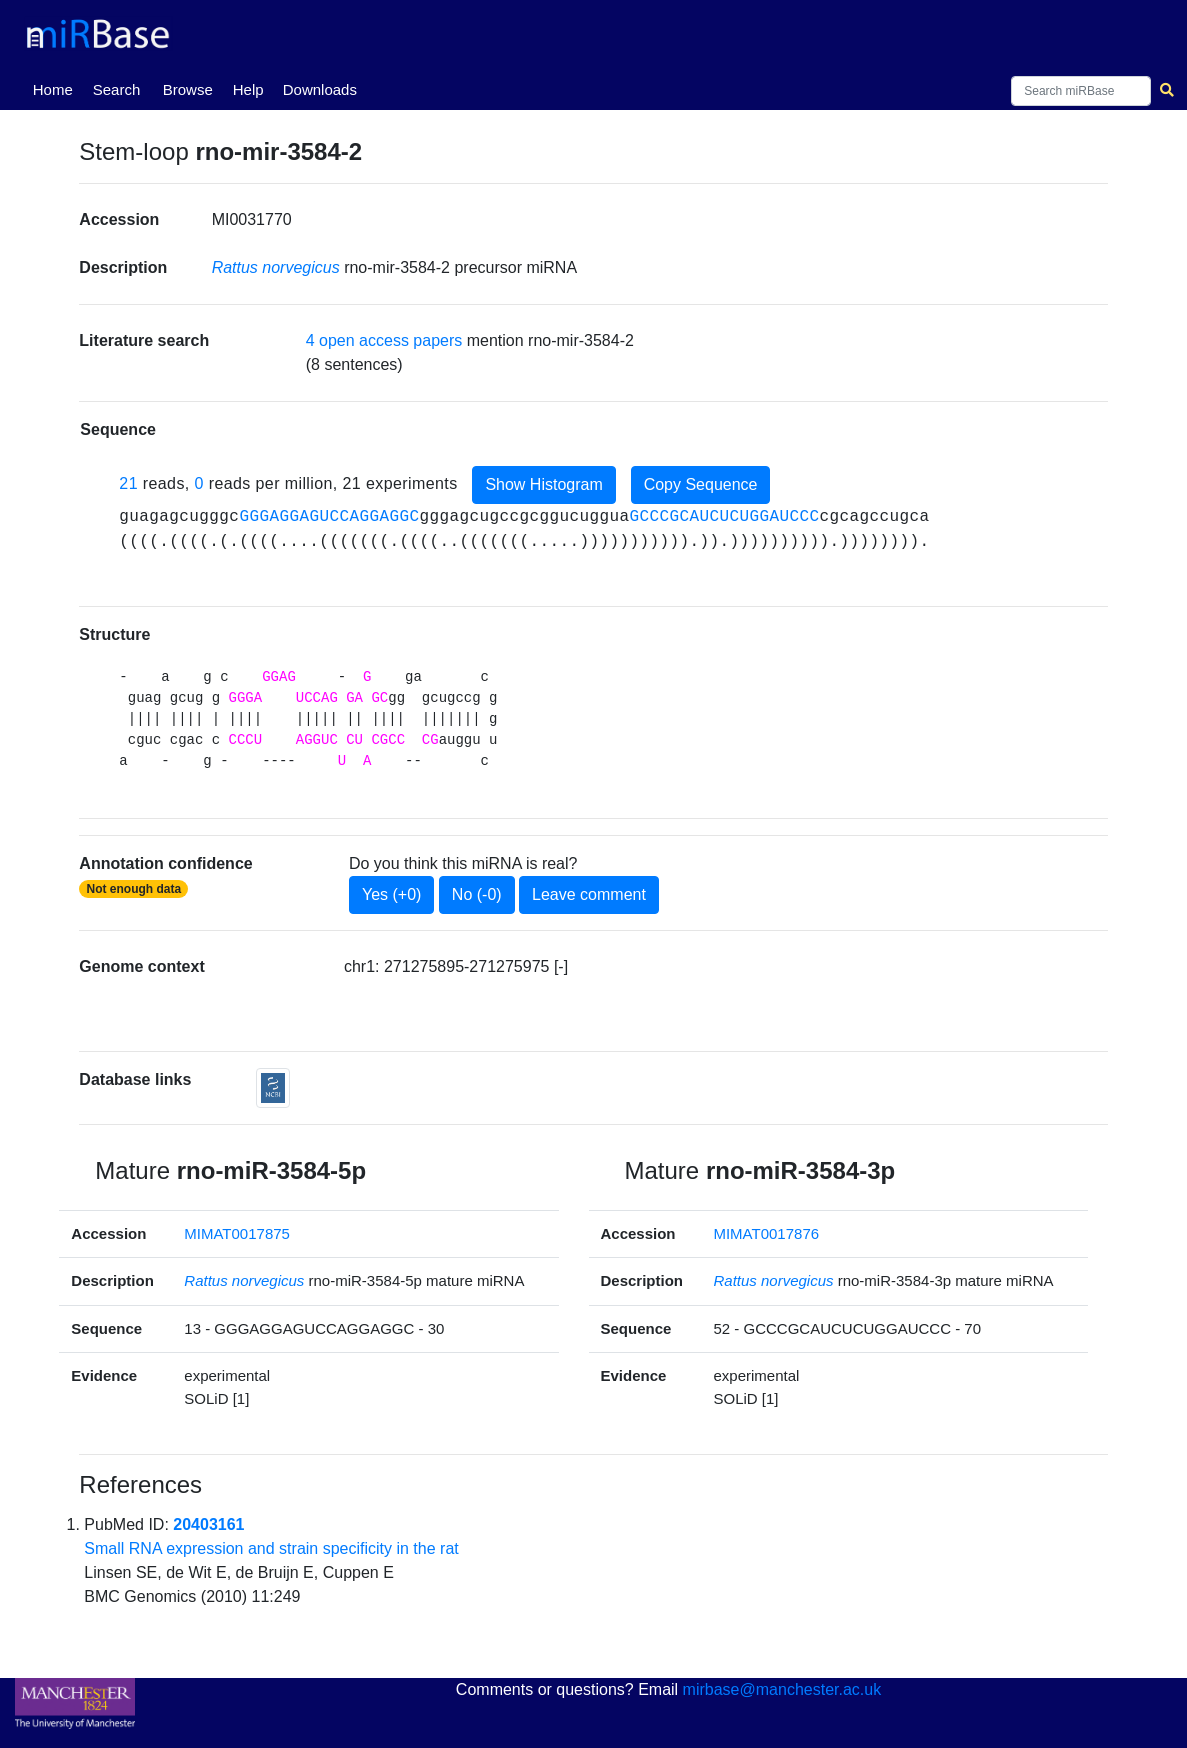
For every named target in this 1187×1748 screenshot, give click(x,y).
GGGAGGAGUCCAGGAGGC (329, 517)
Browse (188, 89)
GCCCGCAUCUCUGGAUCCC (724, 517)
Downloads (320, 89)
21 (128, 483)
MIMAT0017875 (237, 1233)
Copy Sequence (701, 484)
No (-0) (477, 894)
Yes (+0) (391, 894)
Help (248, 89)
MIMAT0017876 (766, 1233)
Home (57, 88)
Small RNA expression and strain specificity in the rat (271, 1548)
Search (117, 89)
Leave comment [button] (589, 894)
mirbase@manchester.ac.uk (782, 1689)
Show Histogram (543, 484)
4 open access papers (384, 340)
